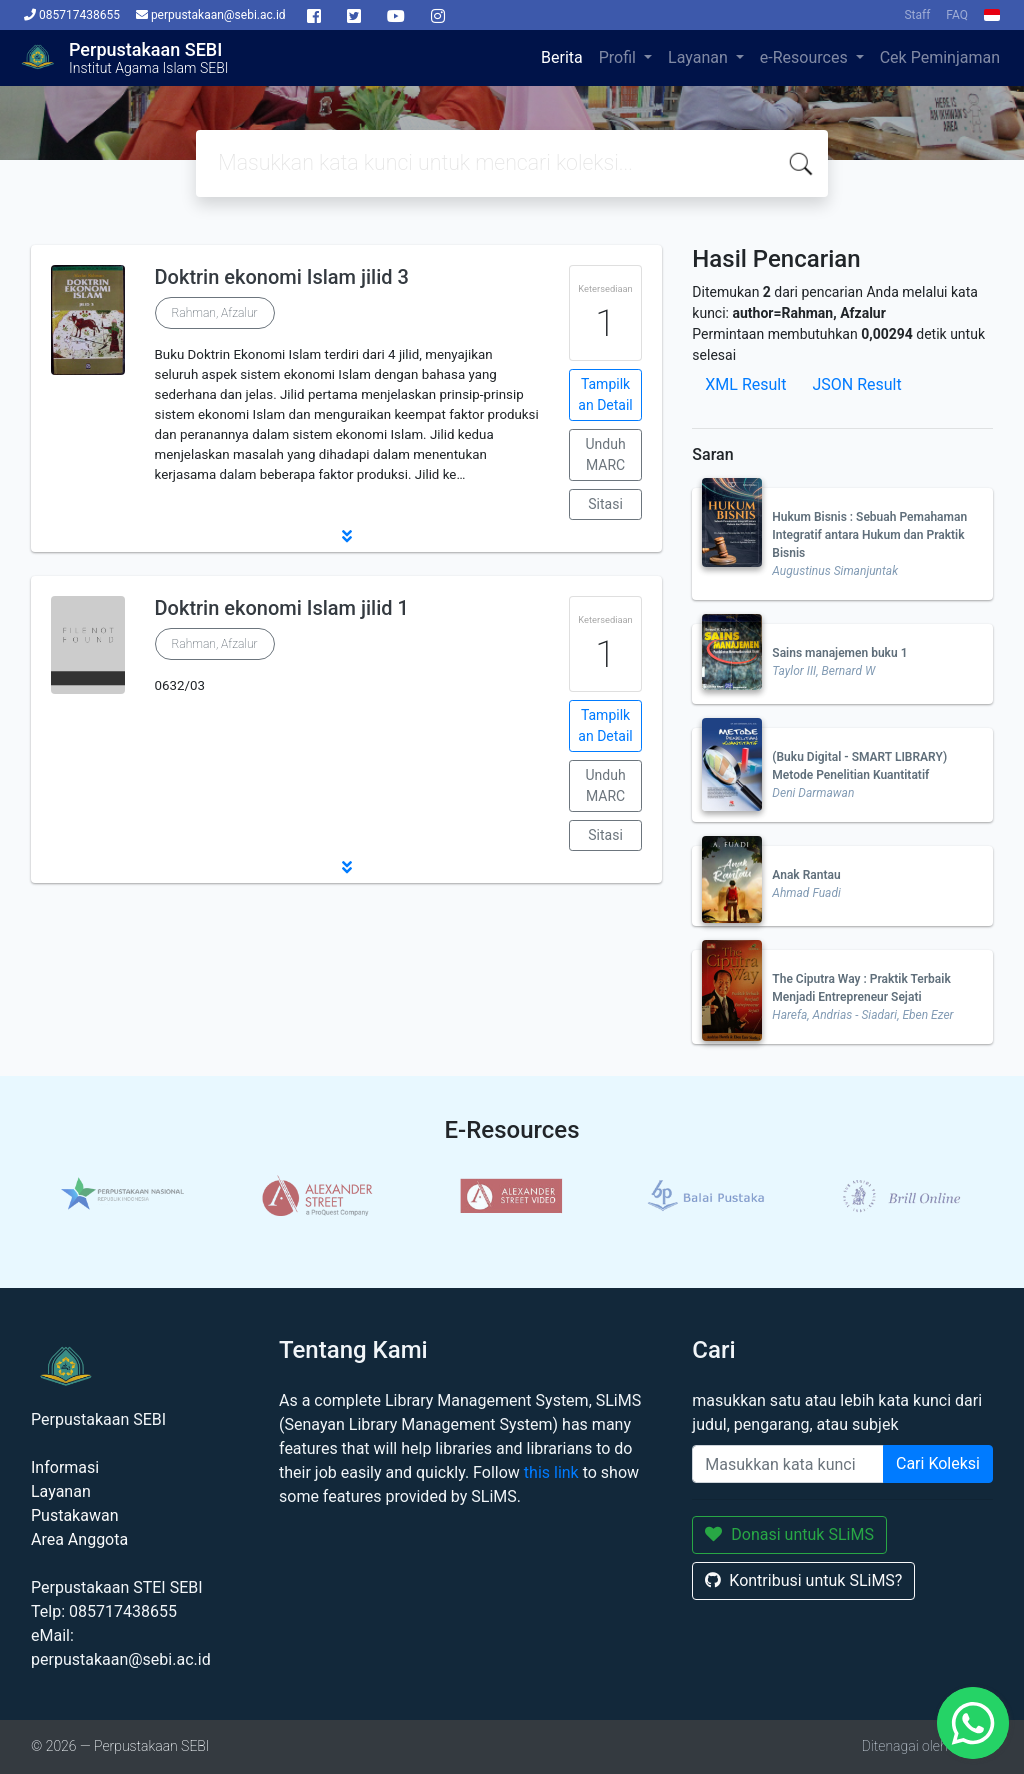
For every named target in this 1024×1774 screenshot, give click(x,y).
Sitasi (605, 504)
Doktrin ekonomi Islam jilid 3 (282, 277)
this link (551, 1472)
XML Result (745, 384)
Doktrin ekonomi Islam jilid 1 (282, 608)
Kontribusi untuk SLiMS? (803, 1580)
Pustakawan (74, 1515)
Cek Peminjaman (940, 57)
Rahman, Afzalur (215, 313)
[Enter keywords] (788, 1464)
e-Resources (806, 57)
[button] (346, 536)
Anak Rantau (806, 875)
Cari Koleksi (938, 1463)
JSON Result (856, 384)
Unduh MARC (605, 454)
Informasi (65, 1467)
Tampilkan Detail (605, 394)
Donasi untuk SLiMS (789, 1534)
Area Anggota (79, 1539)
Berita (562, 57)
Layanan (700, 57)
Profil (619, 57)
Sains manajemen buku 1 (839, 653)
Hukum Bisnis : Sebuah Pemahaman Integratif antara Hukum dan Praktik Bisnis (869, 535)
